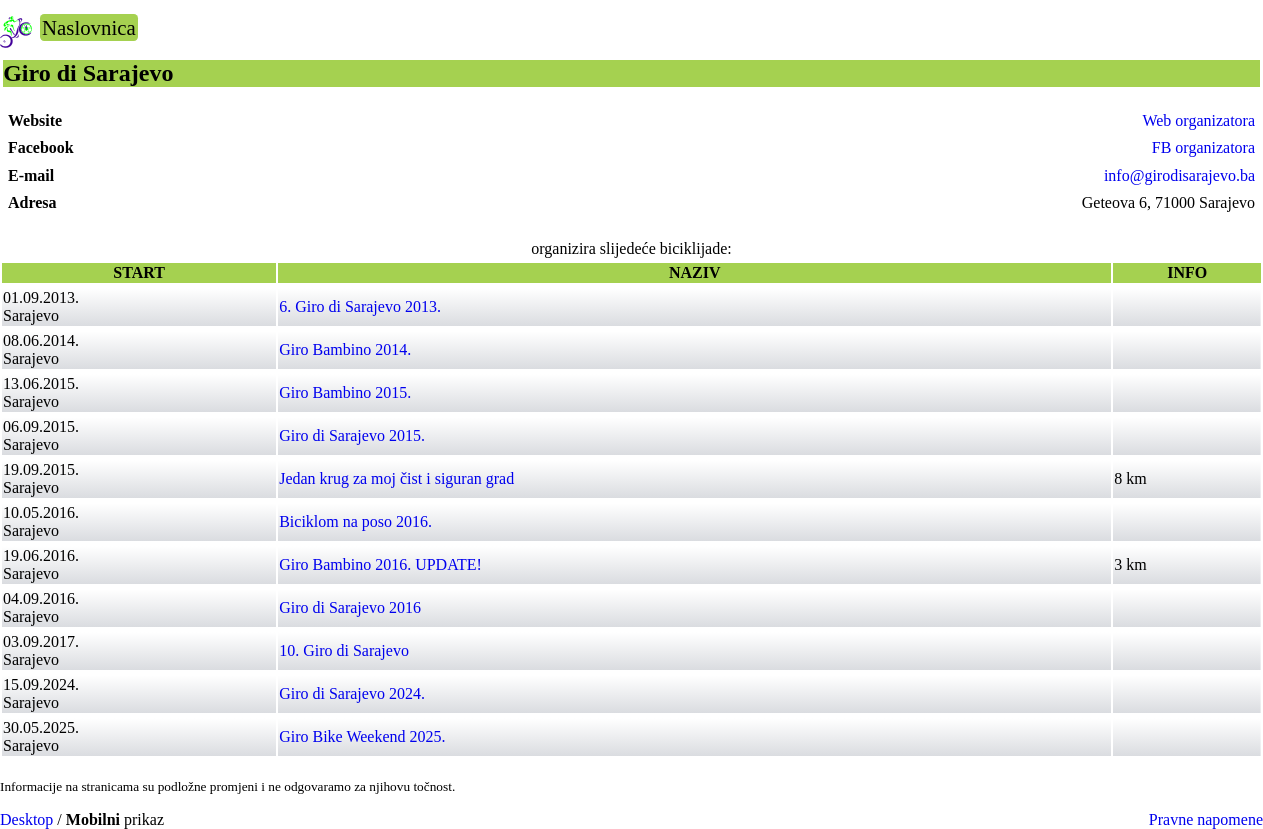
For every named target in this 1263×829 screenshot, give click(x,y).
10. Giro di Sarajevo (344, 650)
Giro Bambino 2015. (345, 392)
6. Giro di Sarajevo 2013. (360, 306)
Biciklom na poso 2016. (355, 521)
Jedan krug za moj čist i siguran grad (396, 478)
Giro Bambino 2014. (345, 349)
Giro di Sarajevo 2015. (352, 435)
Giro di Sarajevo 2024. (352, 693)
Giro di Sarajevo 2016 (350, 607)
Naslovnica (89, 27)
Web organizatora (1198, 120)
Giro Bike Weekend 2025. (362, 736)
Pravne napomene (1206, 819)
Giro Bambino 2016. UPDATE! (380, 564)
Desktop (26, 819)
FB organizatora (1203, 147)
